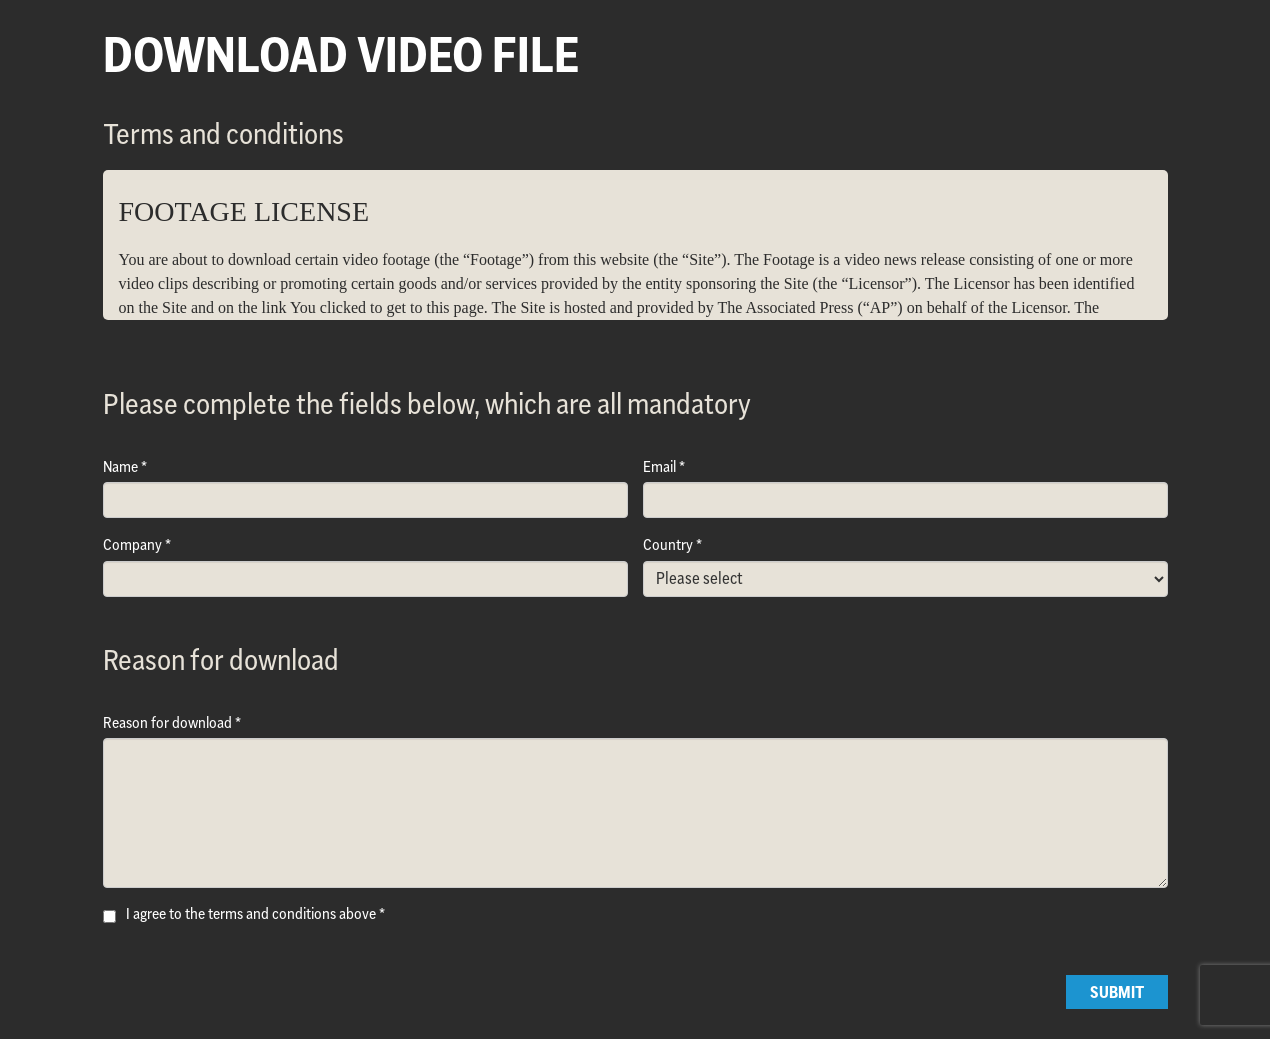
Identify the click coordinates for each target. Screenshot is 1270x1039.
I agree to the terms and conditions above (251, 913)
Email (659, 466)
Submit (1117, 992)
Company (132, 544)
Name (120, 466)
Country (668, 544)
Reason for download (167, 722)
